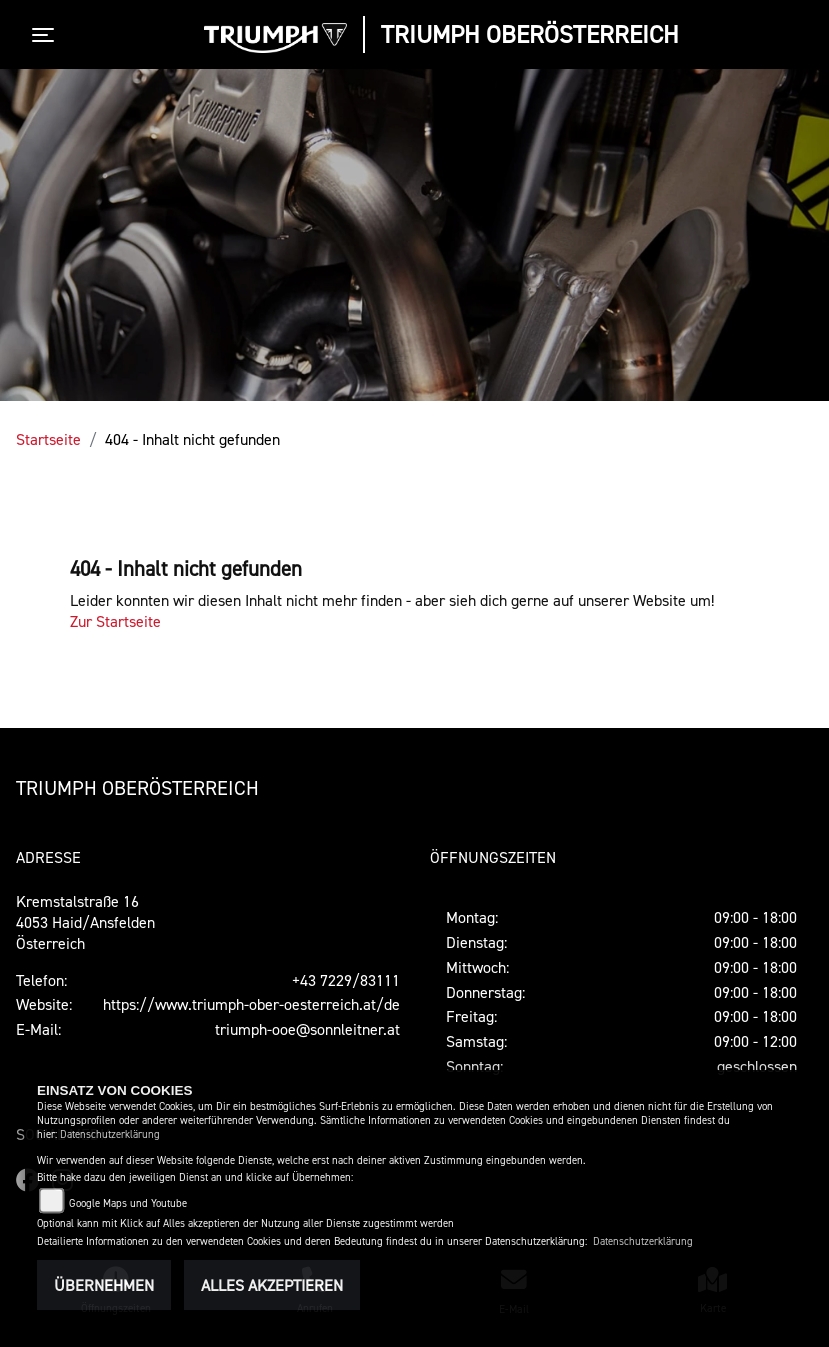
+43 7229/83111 (346, 980)
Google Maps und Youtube (128, 1203)
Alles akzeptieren (272, 1285)
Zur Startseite (115, 621)
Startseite (48, 439)
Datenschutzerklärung (110, 1134)
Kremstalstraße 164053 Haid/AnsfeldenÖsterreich (85, 922)
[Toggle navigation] (47, 35)
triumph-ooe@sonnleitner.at (307, 1029)
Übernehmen (104, 1285)
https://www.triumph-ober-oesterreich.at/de (251, 1004)
